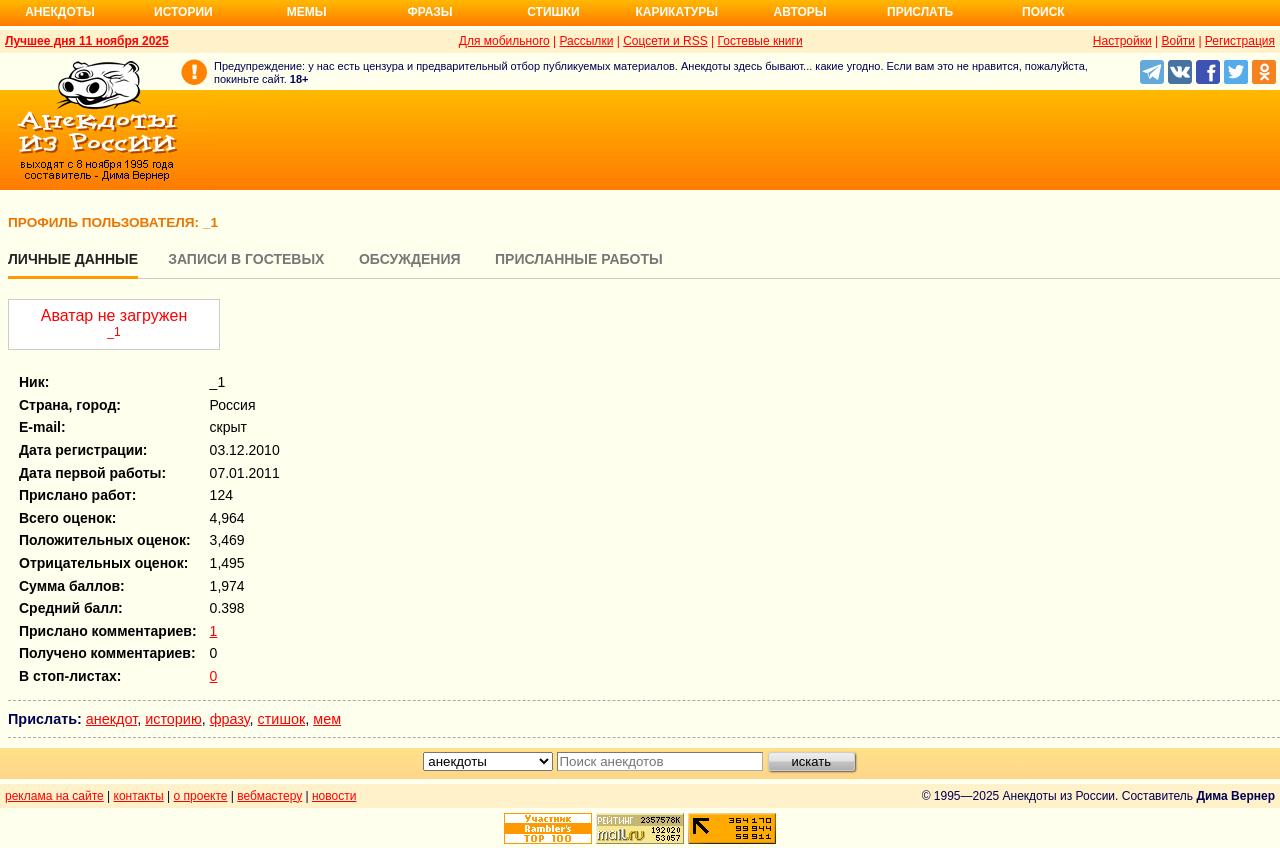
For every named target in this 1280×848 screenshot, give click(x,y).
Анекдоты (60, 12)
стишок (282, 719)
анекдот (111, 719)
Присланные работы (579, 259)
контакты (139, 796)
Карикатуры (676, 12)
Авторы (800, 12)
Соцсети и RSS (665, 41)
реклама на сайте (54, 796)
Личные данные (73, 259)
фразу (230, 719)
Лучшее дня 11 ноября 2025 (87, 41)
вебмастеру (269, 796)
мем (327, 719)
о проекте (201, 796)
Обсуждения (410, 259)
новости (334, 796)
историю (173, 719)
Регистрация (1240, 41)
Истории (183, 12)
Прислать (920, 12)
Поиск (1043, 12)
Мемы (307, 12)
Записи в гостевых (246, 259)
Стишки (553, 12)
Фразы (429, 12)
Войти (1178, 41)
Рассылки (586, 41)
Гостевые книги (760, 41)
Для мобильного (504, 41)
